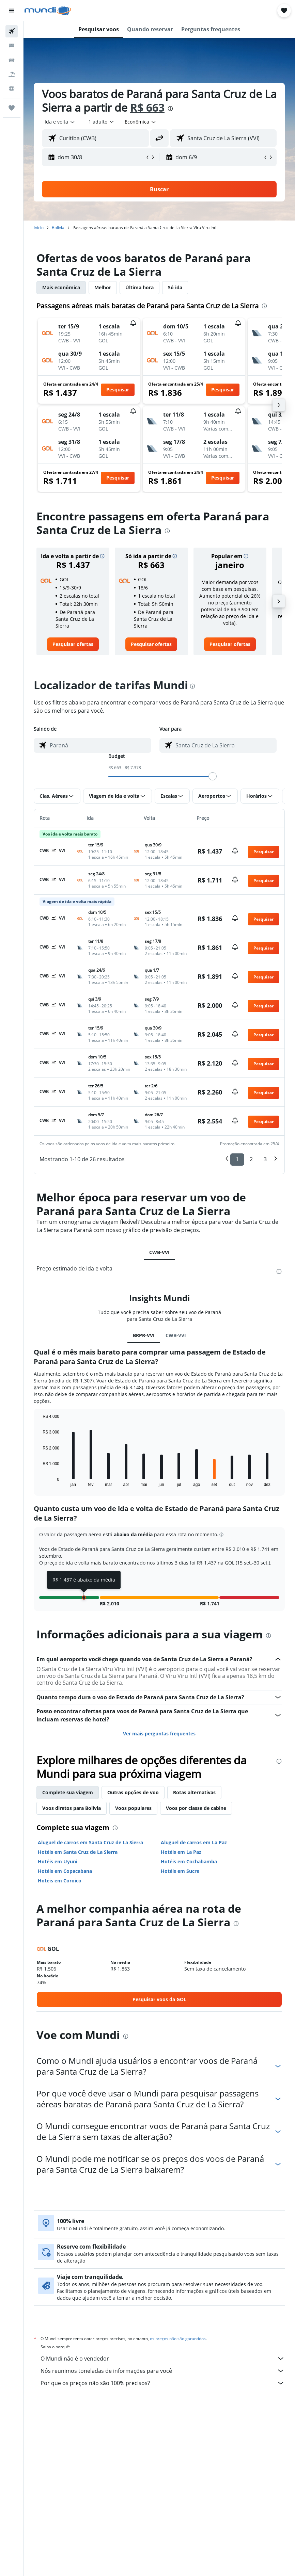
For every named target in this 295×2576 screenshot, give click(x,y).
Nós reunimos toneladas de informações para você (163, 2371)
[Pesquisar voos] (11, 31)
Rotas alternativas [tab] (194, 1792)
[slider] (212, 776)
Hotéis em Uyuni (57, 1861)
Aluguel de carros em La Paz (194, 1842)
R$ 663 (147, 107)
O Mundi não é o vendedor (163, 2358)
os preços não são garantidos (178, 2339)
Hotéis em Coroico (59, 1880)
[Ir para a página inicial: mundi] (48, 10)
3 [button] (265, 1159)
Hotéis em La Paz (181, 1852)
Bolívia (58, 227)
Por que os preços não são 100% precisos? (163, 2383)
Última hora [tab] (139, 287)
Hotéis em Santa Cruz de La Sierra (78, 1852)
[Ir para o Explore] (11, 88)
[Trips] (11, 108)
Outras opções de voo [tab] (133, 1792)
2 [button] (251, 1159)
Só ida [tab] (175, 287)
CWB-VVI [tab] (159, 1252)
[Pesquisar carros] (11, 60)
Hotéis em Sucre (180, 1871)
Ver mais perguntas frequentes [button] (159, 1733)
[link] (73, 644)
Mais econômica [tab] (61, 287)
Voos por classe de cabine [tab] (196, 1808)
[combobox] (141, 121)
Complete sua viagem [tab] (67, 1792)
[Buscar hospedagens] (11, 45)
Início (39, 227)
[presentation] (170, 109)
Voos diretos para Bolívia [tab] (71, 1808)
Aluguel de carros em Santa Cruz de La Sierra (90, 1842)
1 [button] (237, 1159)
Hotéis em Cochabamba (189, 1861)
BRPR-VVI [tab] (144, 1335)
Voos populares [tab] (133, 1808)
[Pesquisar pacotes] (11, 74)
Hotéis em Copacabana (65, 1871)
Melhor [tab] (102, 287)
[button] (11, 10)
